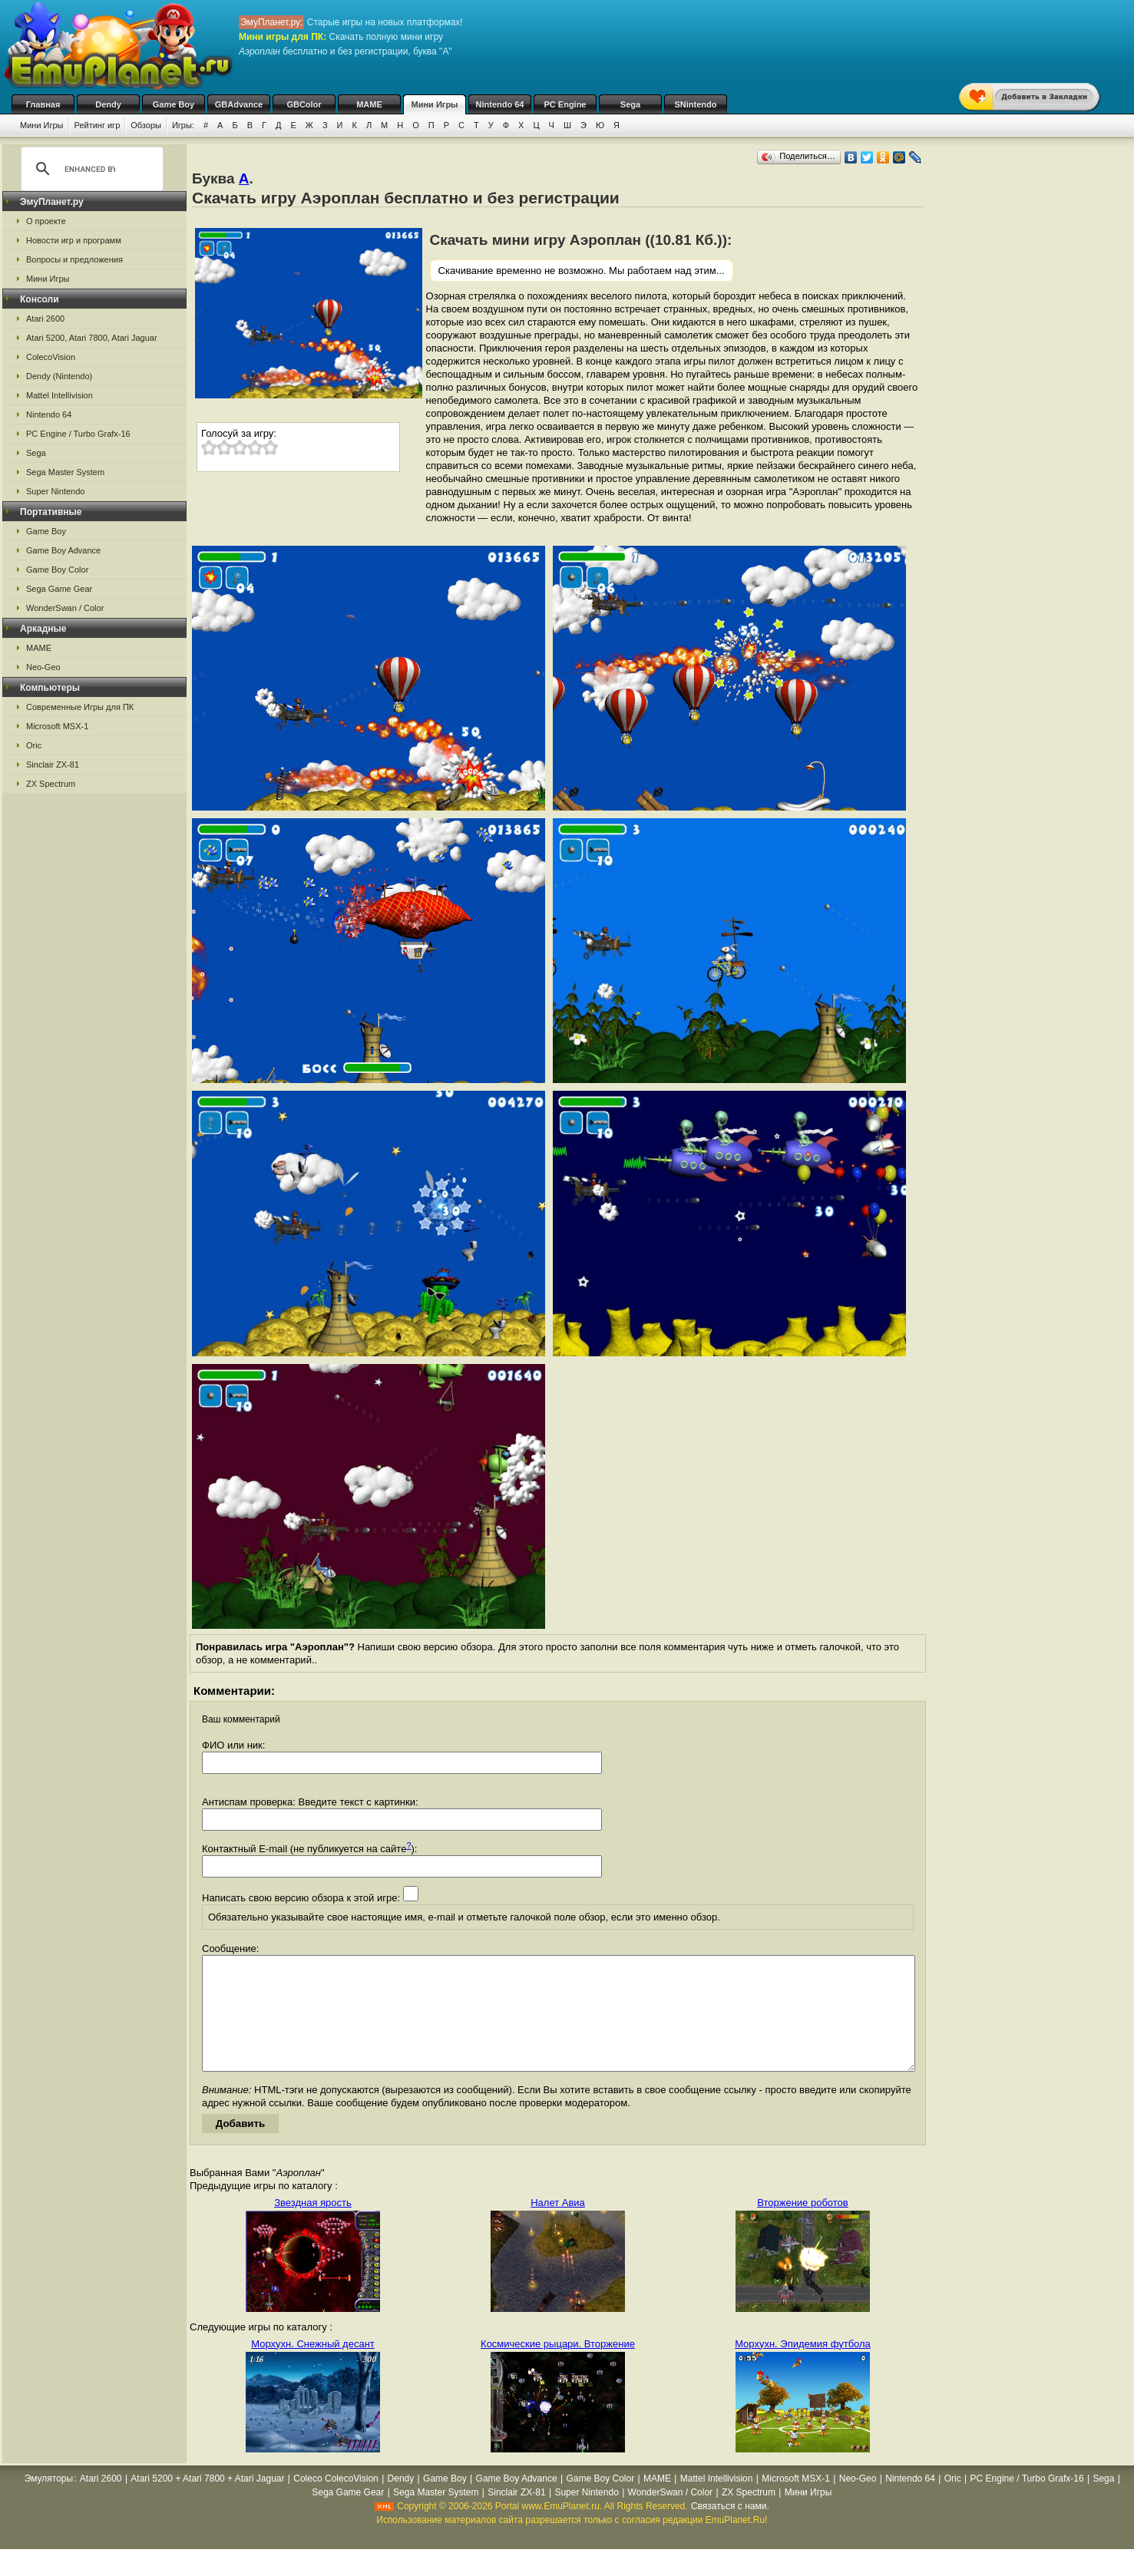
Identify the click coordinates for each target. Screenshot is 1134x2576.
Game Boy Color (57, 569)
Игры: (183, 125)
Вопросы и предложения (74, 259)
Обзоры (146, 125)
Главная (43, 104)
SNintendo (696, 104)
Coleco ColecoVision (336, 2501)
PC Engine (565, 104)
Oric (33, 745)
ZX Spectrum (50, 783)
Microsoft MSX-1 (57, 726)
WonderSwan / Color (65, 608)
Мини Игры (435, 104)
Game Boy (173, 104)
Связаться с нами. (730, 2529)
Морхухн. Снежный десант (313, 2367)
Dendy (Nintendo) (59, 376)
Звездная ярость (313, 2225)
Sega (630, 104)
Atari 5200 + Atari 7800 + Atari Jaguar (207, 2501)
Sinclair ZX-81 (52, 764)
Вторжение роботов (802, 2225)
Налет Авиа (558, 2225)
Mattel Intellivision (59, 395)
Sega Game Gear (59, 588)
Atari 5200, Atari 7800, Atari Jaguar (91, 337)
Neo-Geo (43, 667)
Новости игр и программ (73, 240)
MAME (369, 104)
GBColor (303, 104)
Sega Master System (65, 472)
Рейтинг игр (97, 125)
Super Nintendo (55, 491)
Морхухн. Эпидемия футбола (803, 2367)
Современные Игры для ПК (80, 707)
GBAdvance (239, 104)
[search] (89, 169)
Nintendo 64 (500, 104)
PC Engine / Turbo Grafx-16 (78, 433)
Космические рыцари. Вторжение (558, 2367)
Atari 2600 (45, 318)
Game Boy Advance (63, 550)
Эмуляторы (49, 2501)
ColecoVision (50, 357)
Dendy (108, 104)
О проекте (46, 221)
